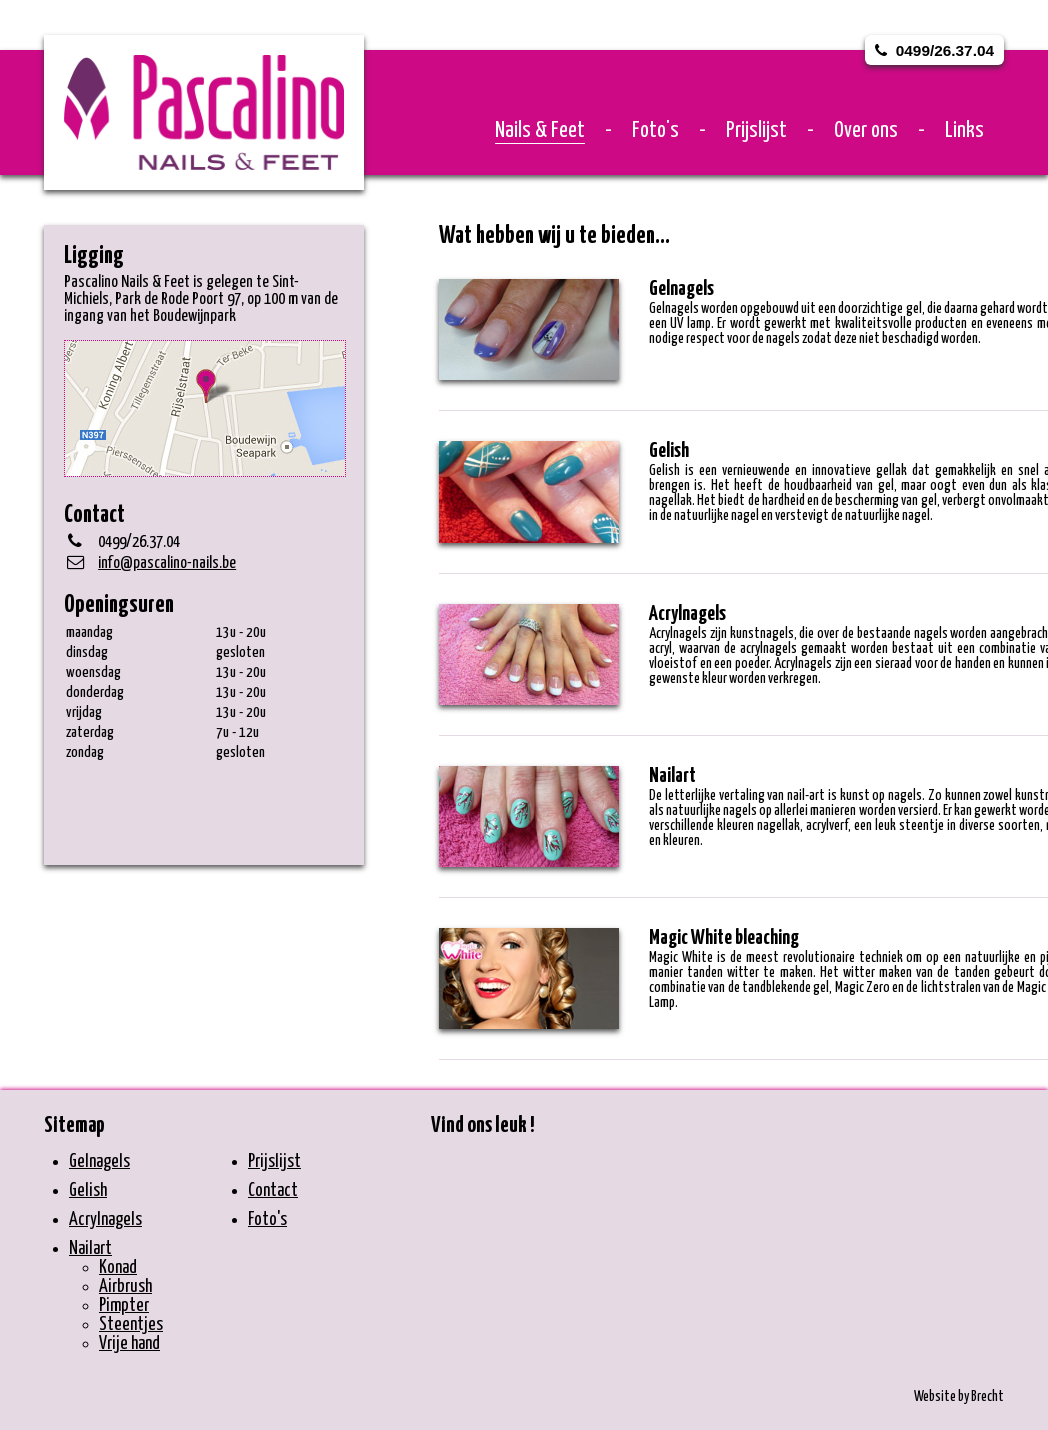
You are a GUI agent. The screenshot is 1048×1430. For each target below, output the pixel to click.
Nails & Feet (540, 131)
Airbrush (125, 1287)
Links (964, 131)
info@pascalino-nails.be (167, 563)
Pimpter (124, 1306)
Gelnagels (99, 1162)
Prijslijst (756, 131)
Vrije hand (129, 1344)
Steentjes (131, 1325)
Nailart (90, 1249)
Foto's (655, 131)
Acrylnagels (105, 1220)
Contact (273, 1191)
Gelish (88, 1191)
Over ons (866, 131)
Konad (118, 1268)
